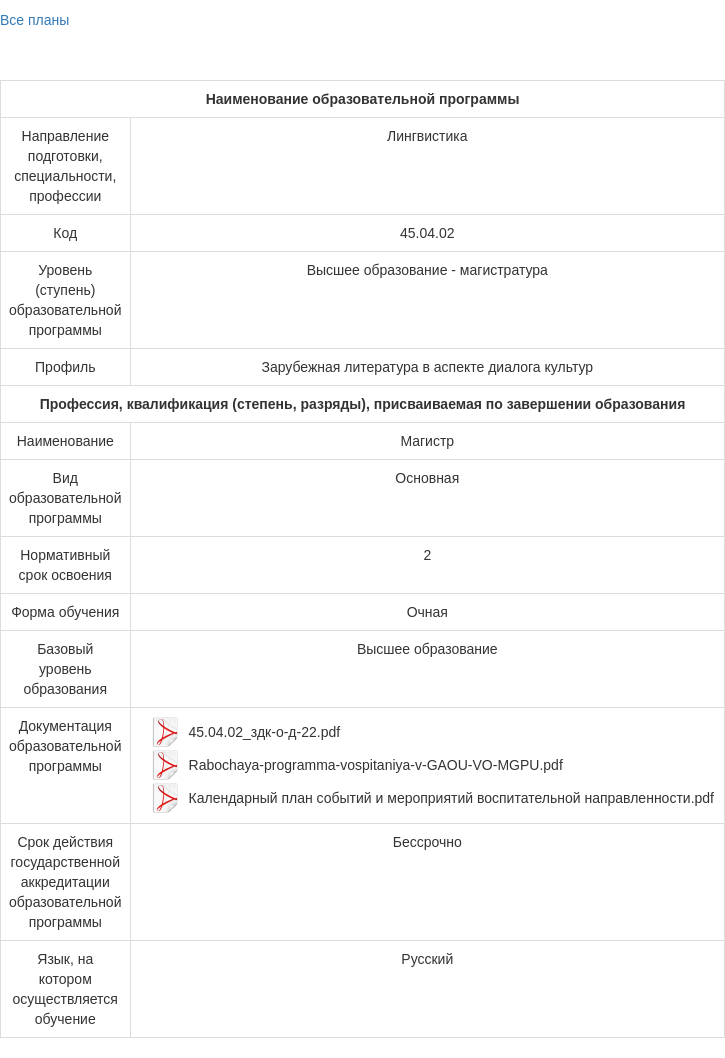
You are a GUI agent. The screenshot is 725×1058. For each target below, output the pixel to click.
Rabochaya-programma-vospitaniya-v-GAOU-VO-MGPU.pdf (376, 765)
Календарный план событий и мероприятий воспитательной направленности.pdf (451, 798)
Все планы (34, 20)
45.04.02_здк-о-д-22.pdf (265, 732)
